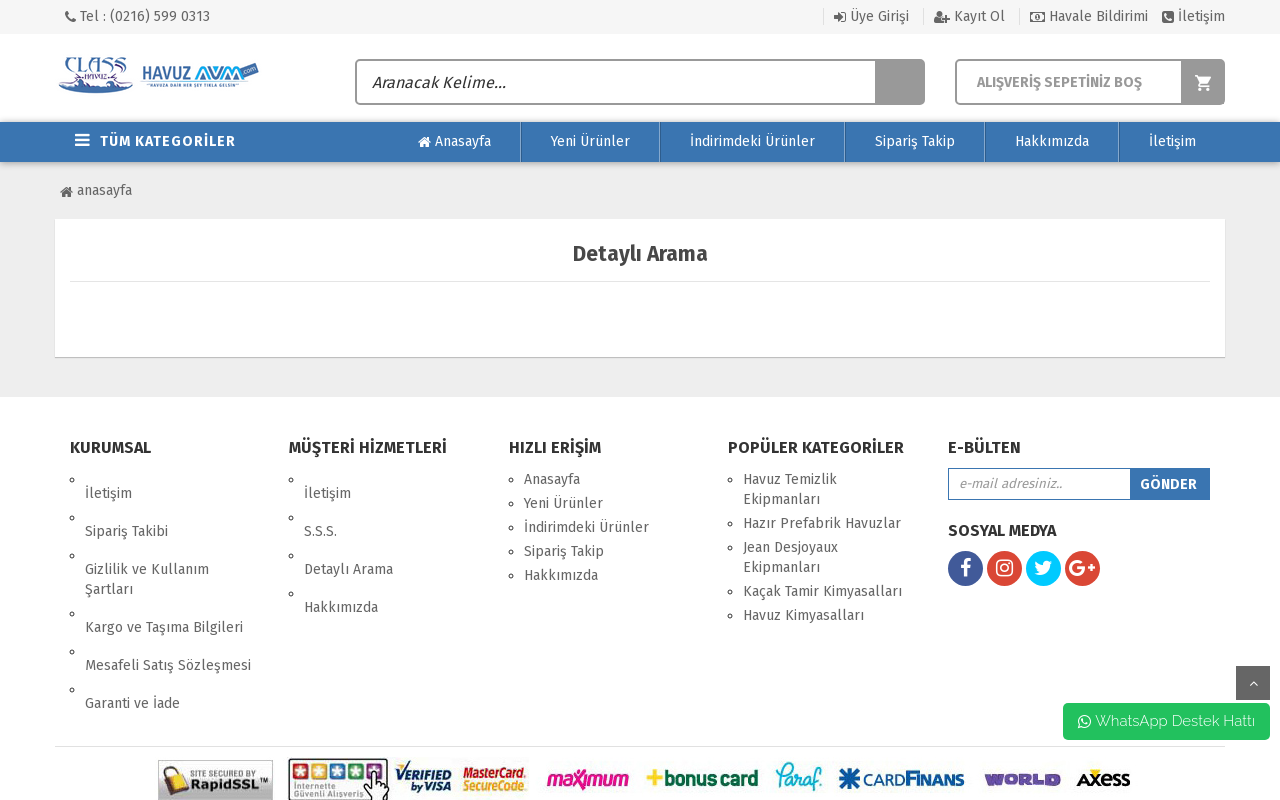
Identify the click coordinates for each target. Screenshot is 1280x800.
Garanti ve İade (132, 619)
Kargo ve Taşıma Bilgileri (164, 571)
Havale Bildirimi (1089, 16)
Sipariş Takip (915, 141)
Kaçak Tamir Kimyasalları (822, 591)
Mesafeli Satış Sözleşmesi (168, 595)
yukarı (1253, 683)
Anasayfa (454, 142)
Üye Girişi (871, 16)
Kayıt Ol (969, 16)
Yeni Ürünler (590, 141)
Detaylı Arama (348, 527)
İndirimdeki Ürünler (752, 141)
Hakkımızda (1052, 141)
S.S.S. (320, 503)
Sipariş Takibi (126, 503)
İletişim (1193, 16)
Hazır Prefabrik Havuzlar (822, 523)
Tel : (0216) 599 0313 (137, 16)
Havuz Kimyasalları (803, 615)
